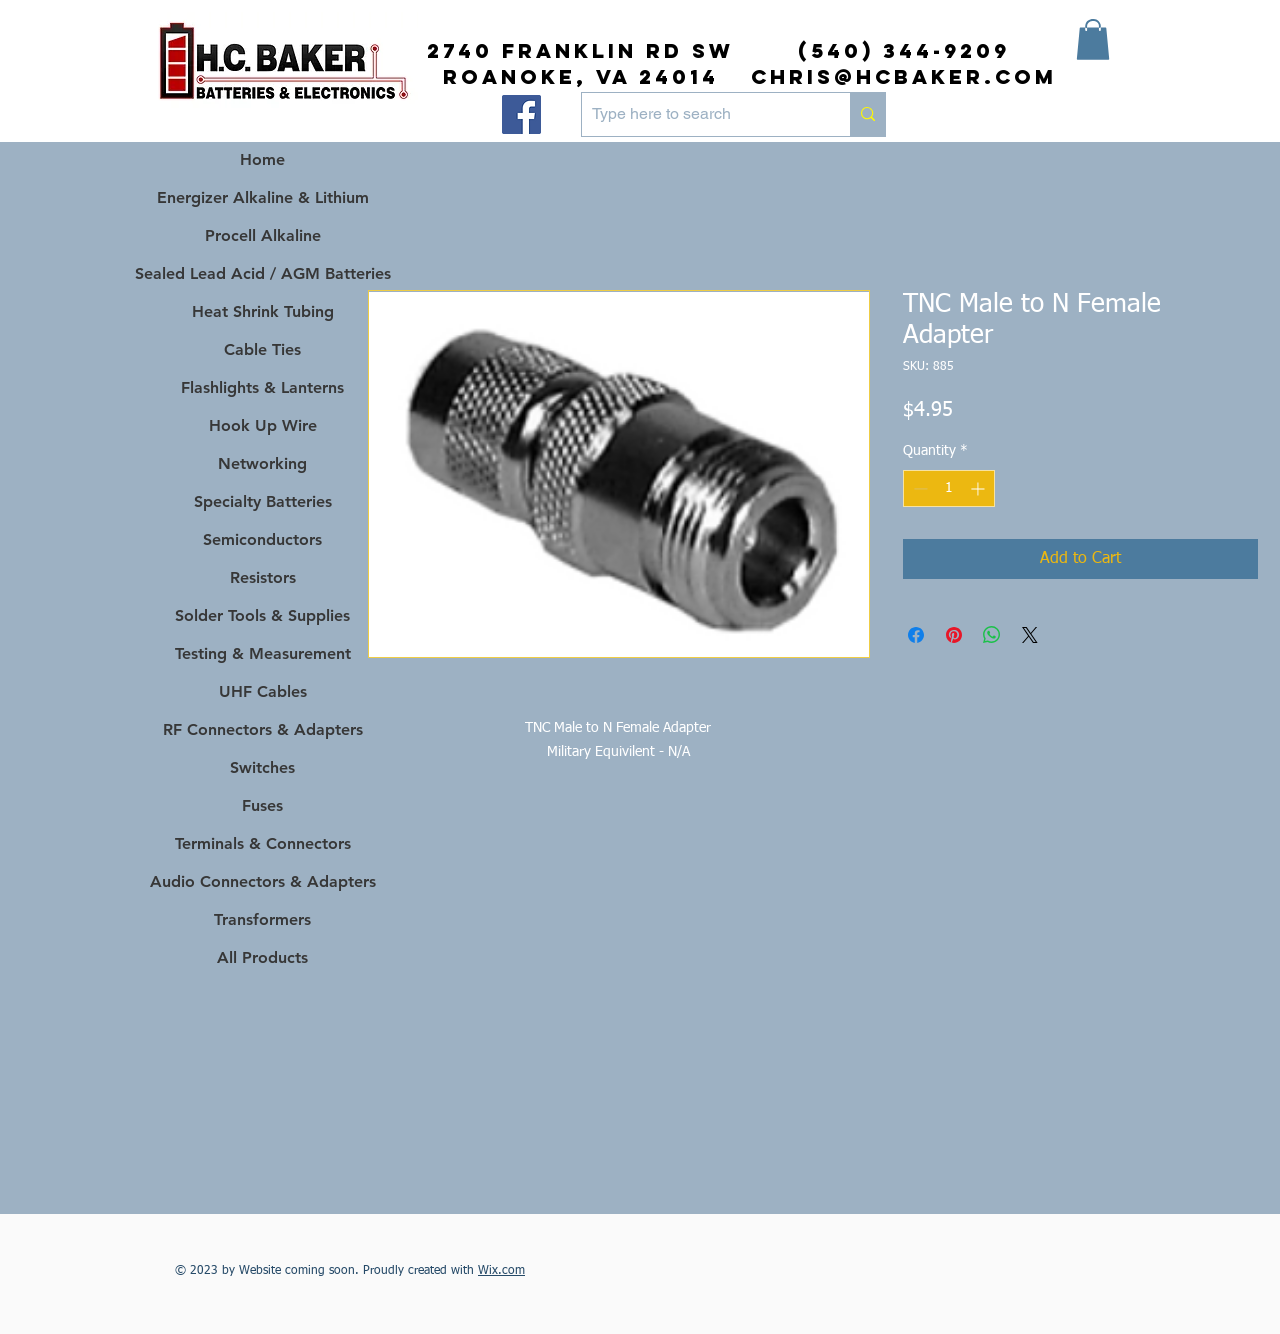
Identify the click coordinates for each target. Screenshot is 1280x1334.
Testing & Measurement (263, 653)
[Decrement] (918, 488)
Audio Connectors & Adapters (262, 881)
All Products (262, 957)
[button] (1093, 39)
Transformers (262, 919)
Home (262, 159)
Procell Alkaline (263, 235)
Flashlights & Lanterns (262, 387)
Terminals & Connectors (263, 843)
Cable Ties (262, 349)
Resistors (263, 577)
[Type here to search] (700, 114)
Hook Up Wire (263, 425)
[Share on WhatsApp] (992, 635)
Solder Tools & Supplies (262, 615)
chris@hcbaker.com (904, 76)
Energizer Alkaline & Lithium (263, 197)
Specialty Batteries (263, 501)
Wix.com (501, 1271)
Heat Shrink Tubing (263, 311)
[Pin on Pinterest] (954, 635)
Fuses (262, 805)
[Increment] (979, 488)
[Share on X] (1030, 635)
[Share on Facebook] (916, 635)
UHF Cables (263, 691)
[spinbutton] (949, 488)
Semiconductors (262, 539)
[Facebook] (521, 114)
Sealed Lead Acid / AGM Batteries (262, 273)
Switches (262, 767)
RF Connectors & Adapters (263, 729)
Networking (262, 463)
